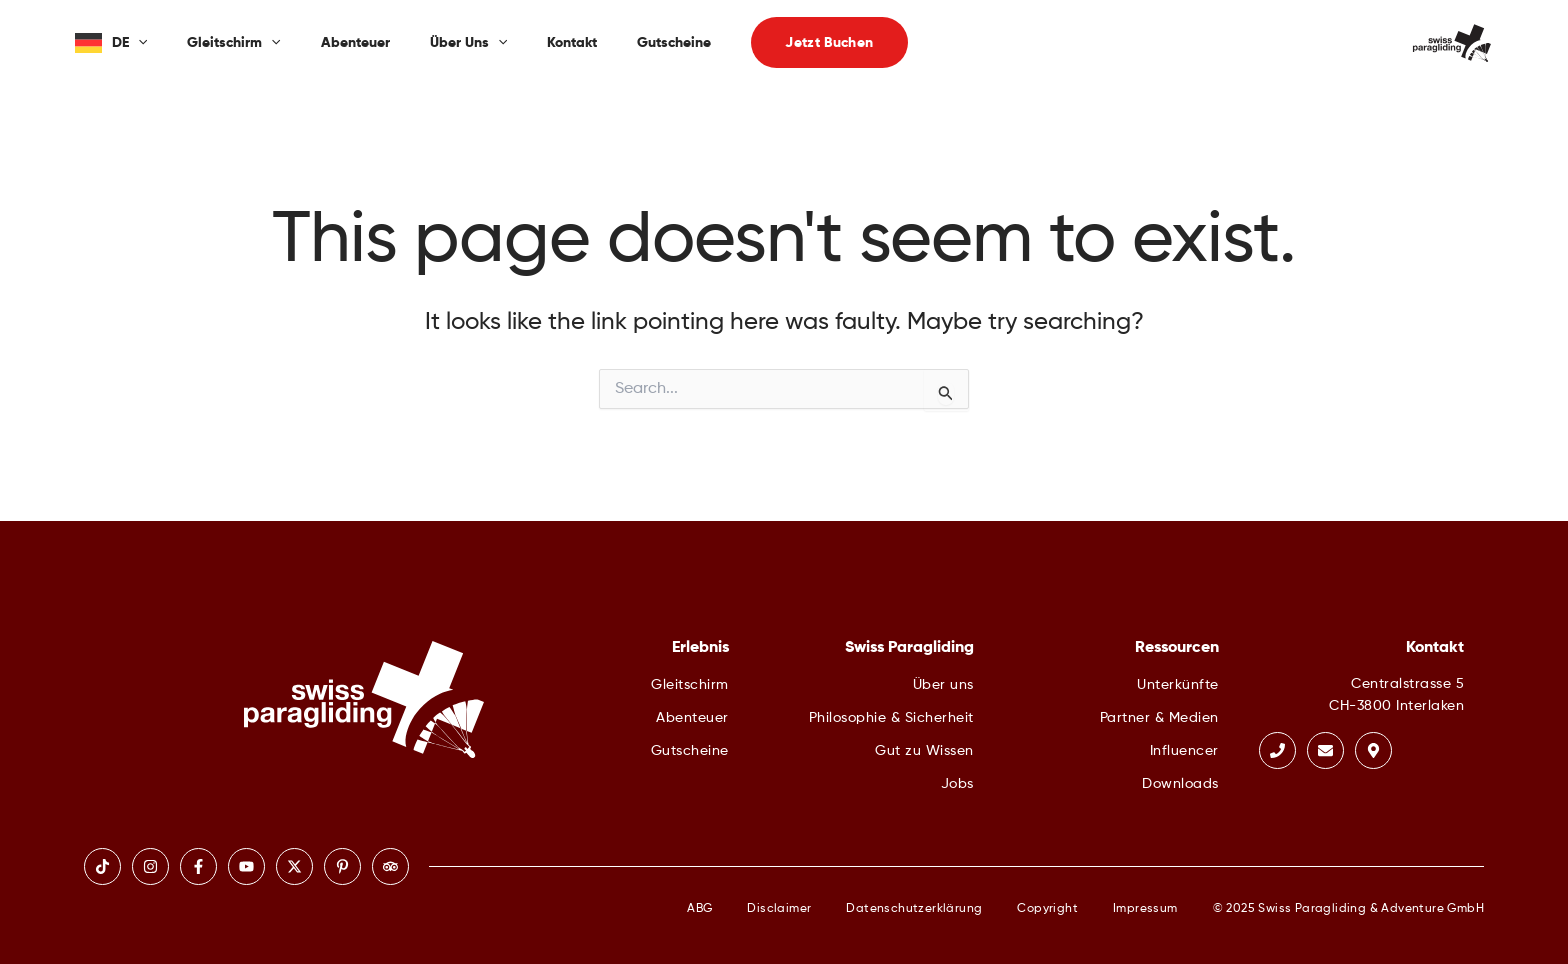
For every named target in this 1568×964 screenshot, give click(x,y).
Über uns (468, 43)
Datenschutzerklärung (914, 909)
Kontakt (572, 43)
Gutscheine (674, 43)
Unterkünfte (1178, 685)
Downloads (1180, 784)
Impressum (1145, 909)
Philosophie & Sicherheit (891, 718)
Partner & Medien (1159, 718)
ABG (699, 909)
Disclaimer (779, 909)
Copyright (1047, 909)
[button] (829, 42)
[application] (138, 43)
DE (129, 43)
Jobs (957, 784)
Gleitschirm (233, 43)
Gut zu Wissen (924, 751)
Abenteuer (355, 43)
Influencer (1184, 751)
